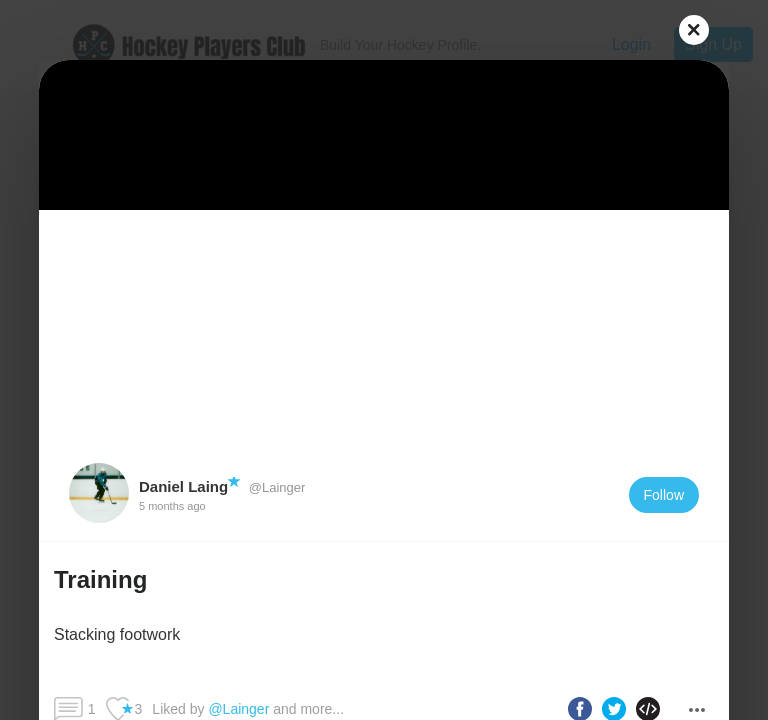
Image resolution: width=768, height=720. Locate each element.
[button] (384, 609)
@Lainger (275, 487)
